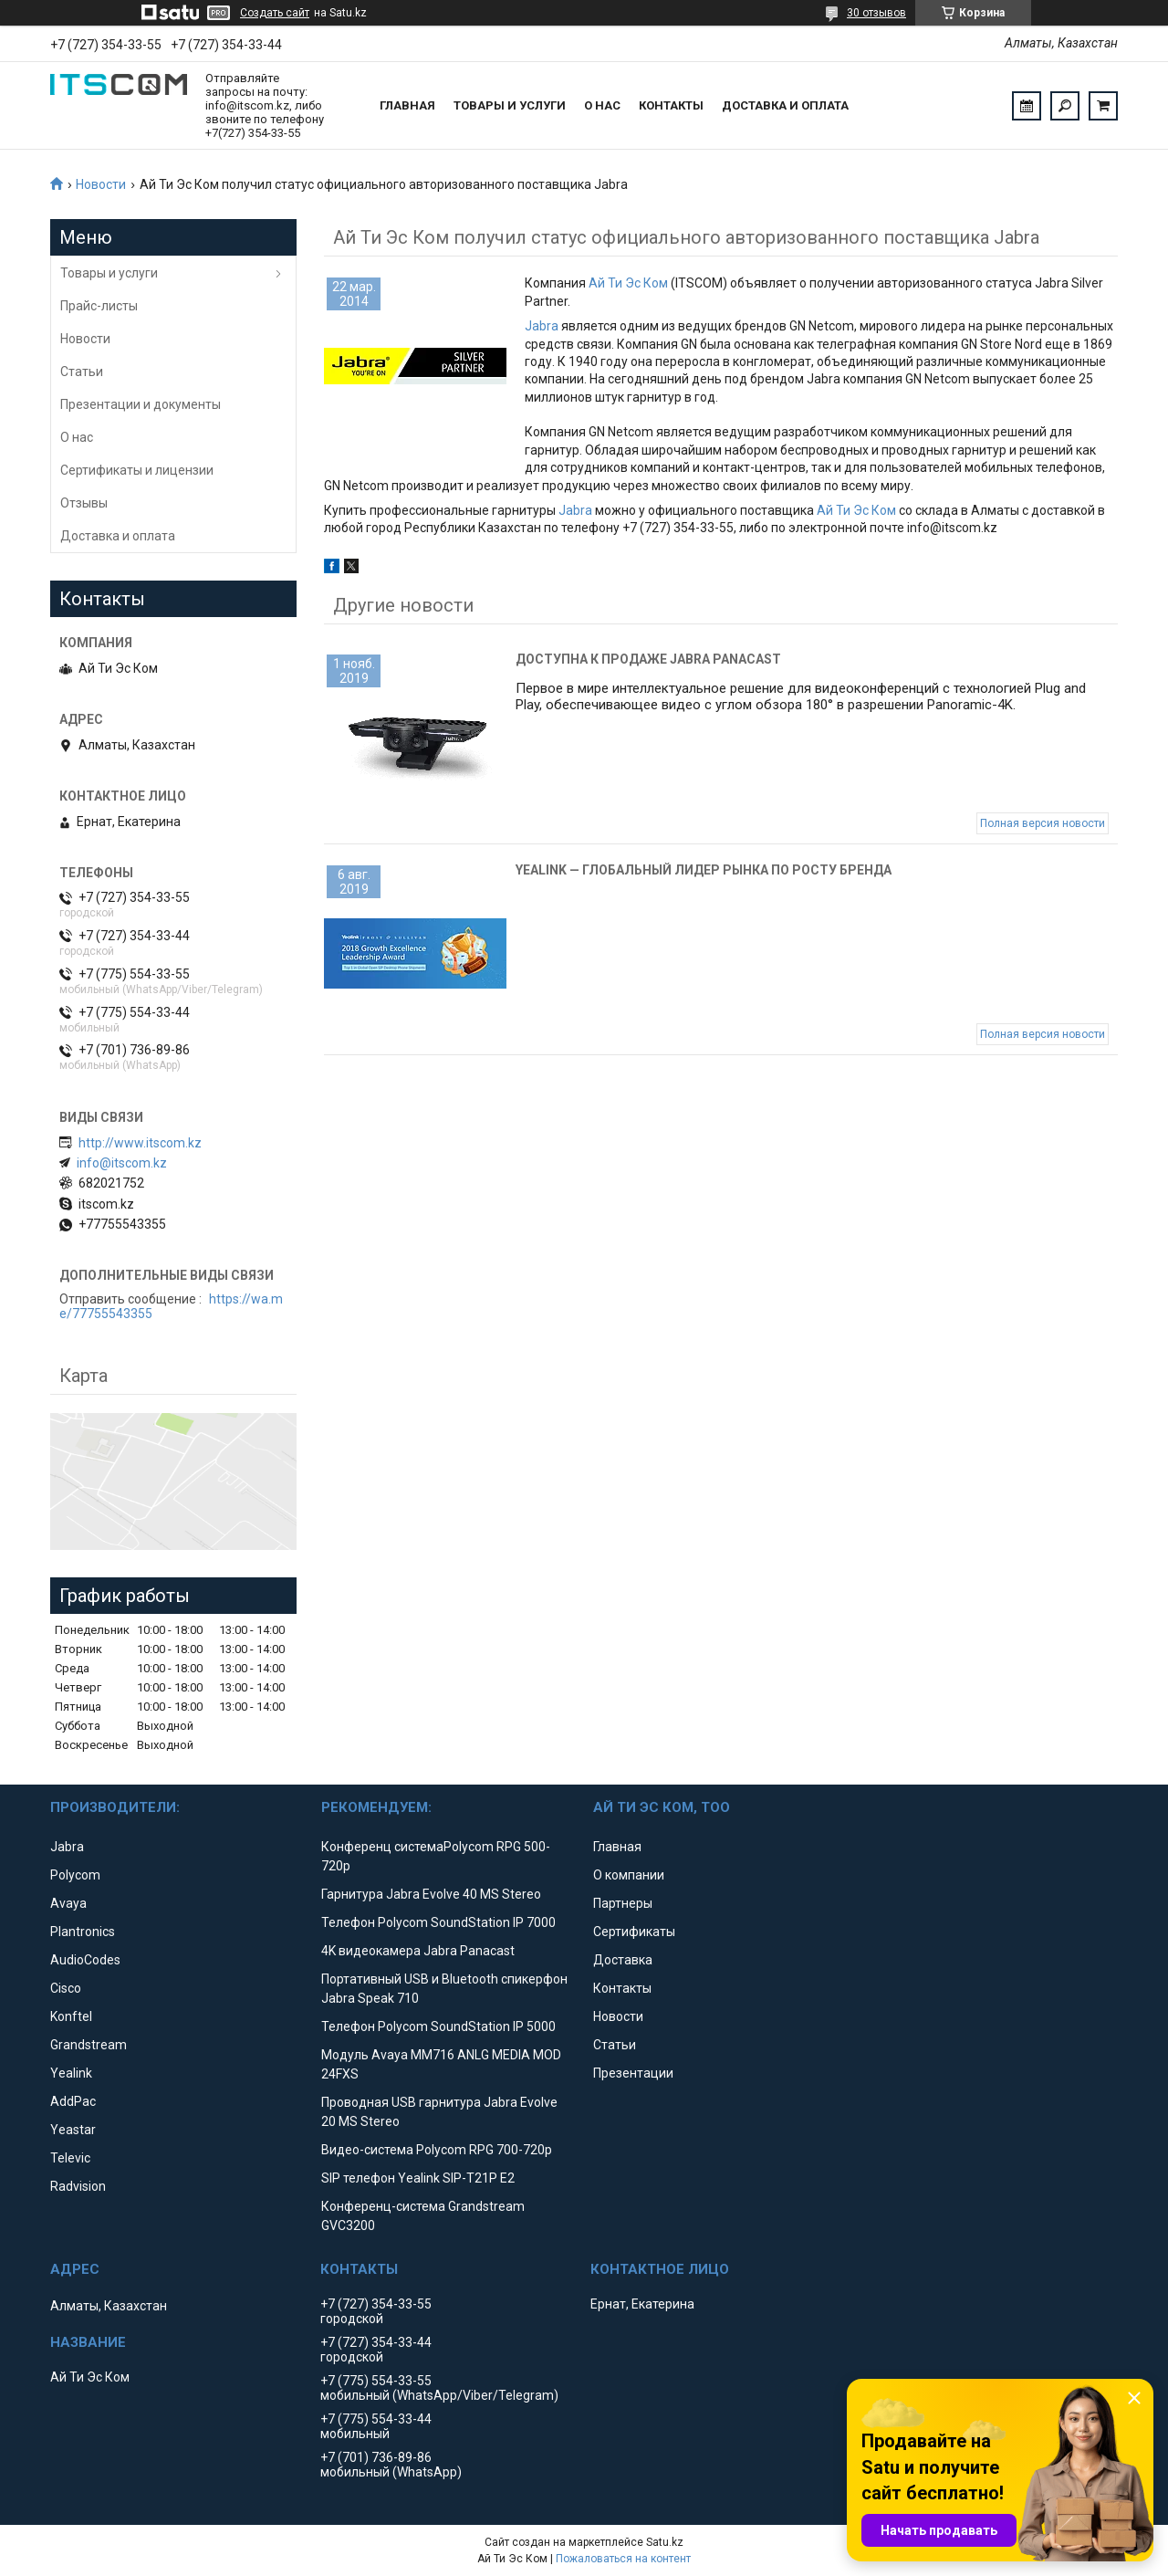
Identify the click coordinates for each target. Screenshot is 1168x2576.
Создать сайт (274, 12)
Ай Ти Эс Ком (628, 283)
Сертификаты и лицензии (137, 470)
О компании (628, 1875)
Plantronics (82, 1931)
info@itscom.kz (122, 1163)
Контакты (671, 105)
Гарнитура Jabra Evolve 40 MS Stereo (431, 1894)
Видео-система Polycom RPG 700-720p (436, 2149)
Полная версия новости (1042, 823)
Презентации (633, 2073)
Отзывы (84, 503)
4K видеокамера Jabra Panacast (418, 1950)
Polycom (75, 1875)
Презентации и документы (140, 404)
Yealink (71, 2073)
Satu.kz (664, 2542)
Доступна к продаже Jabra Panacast (648, 659)
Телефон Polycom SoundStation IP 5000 (438, 2026)
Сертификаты (634, 1931)
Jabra (541, 326)
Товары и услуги (510, 105)
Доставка (622, 1960)
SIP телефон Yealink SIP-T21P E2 (418, 2178)
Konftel (71, 2016)
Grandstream (88, 2044)
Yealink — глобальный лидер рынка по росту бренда (704, 870)
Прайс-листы (99, 305)
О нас (602, 105)
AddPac (73, 2101)
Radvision (78, 2186)
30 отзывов (876, 12)
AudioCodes (85, 1960)
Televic (70, 2158)
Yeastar (73, 2129)
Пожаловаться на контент (623, 2558)
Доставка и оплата (785, 105)
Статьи (81, 371)
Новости (101, 184)
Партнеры (622, 1903)
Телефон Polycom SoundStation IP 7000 (438, 1922)
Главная (407, 105)
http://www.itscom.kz (140, 1143)
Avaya (68, 1903)
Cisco (65, 1988)
